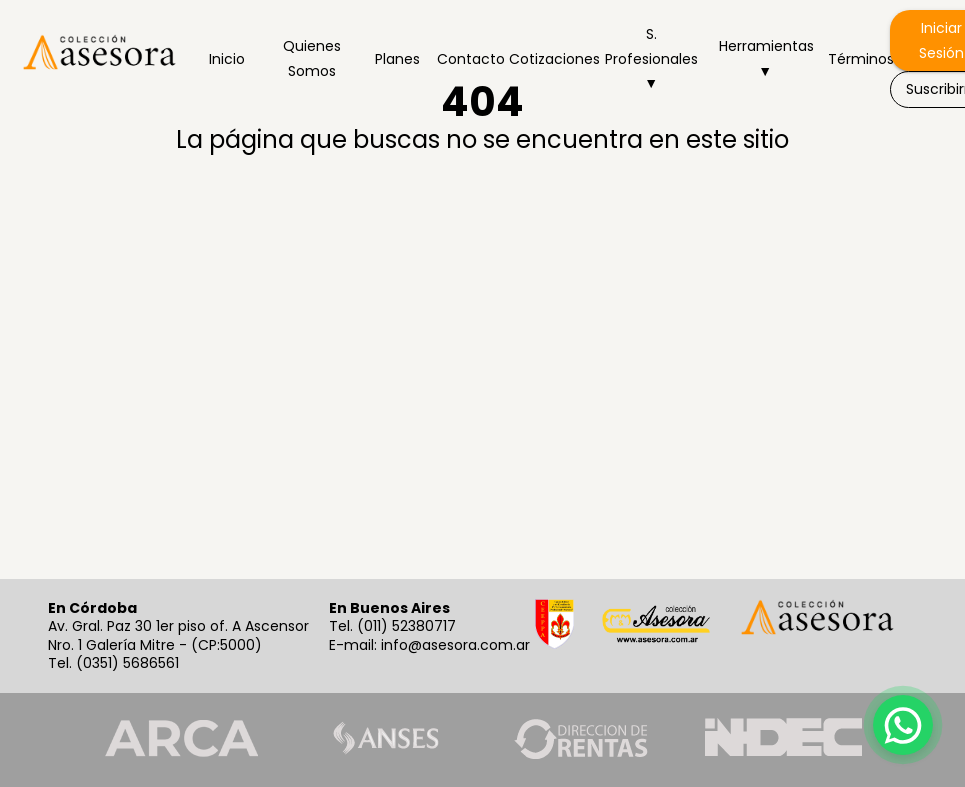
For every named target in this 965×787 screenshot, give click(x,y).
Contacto (465, 59)
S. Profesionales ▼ (651, 59)
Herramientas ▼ (765, 59)
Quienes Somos (312, 59)
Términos (855, 59)
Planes (397, 59)
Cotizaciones (546, 59)
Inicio (227, 59)
